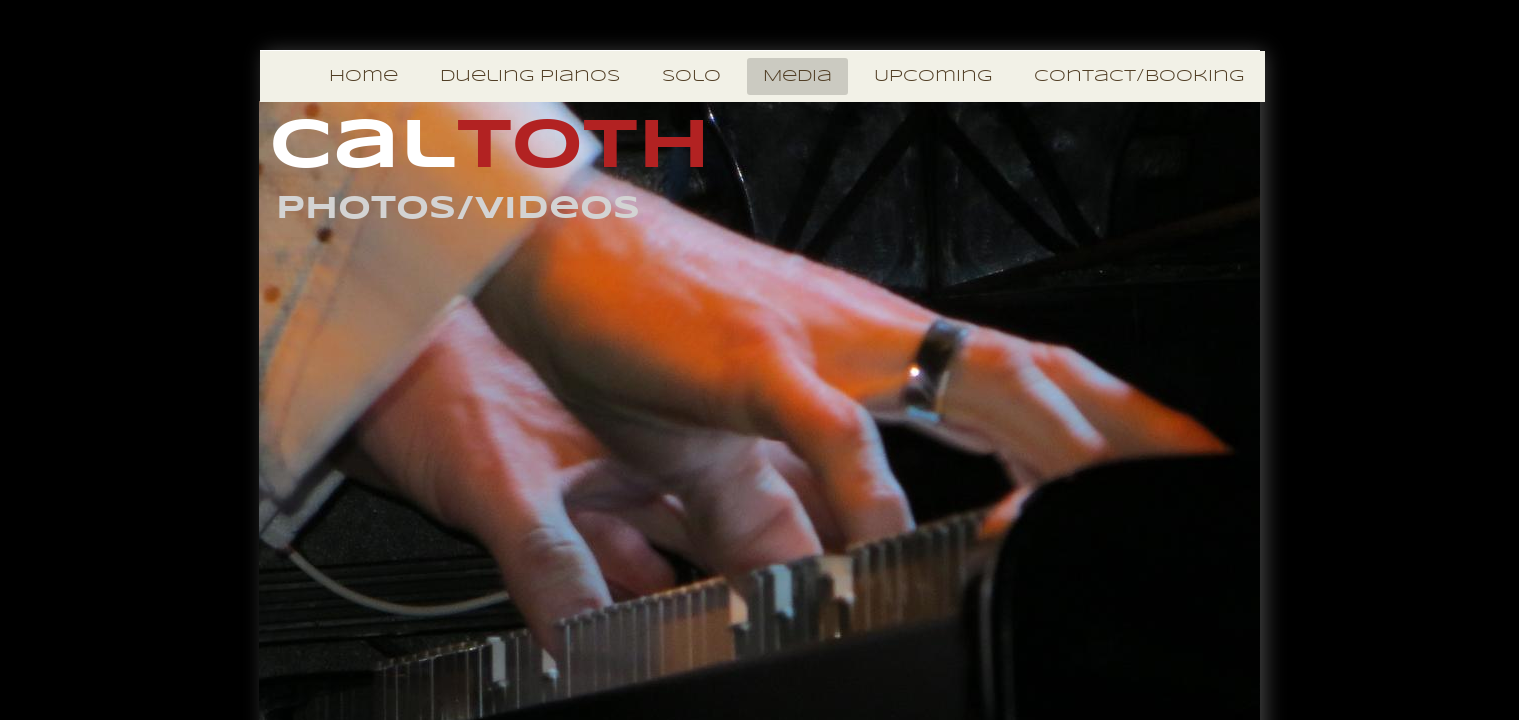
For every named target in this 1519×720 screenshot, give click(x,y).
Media (797, 76)
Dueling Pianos (530, 76)
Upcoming (933, 76)
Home (363, 76)
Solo (691, 76)
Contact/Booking (1139, 76)
